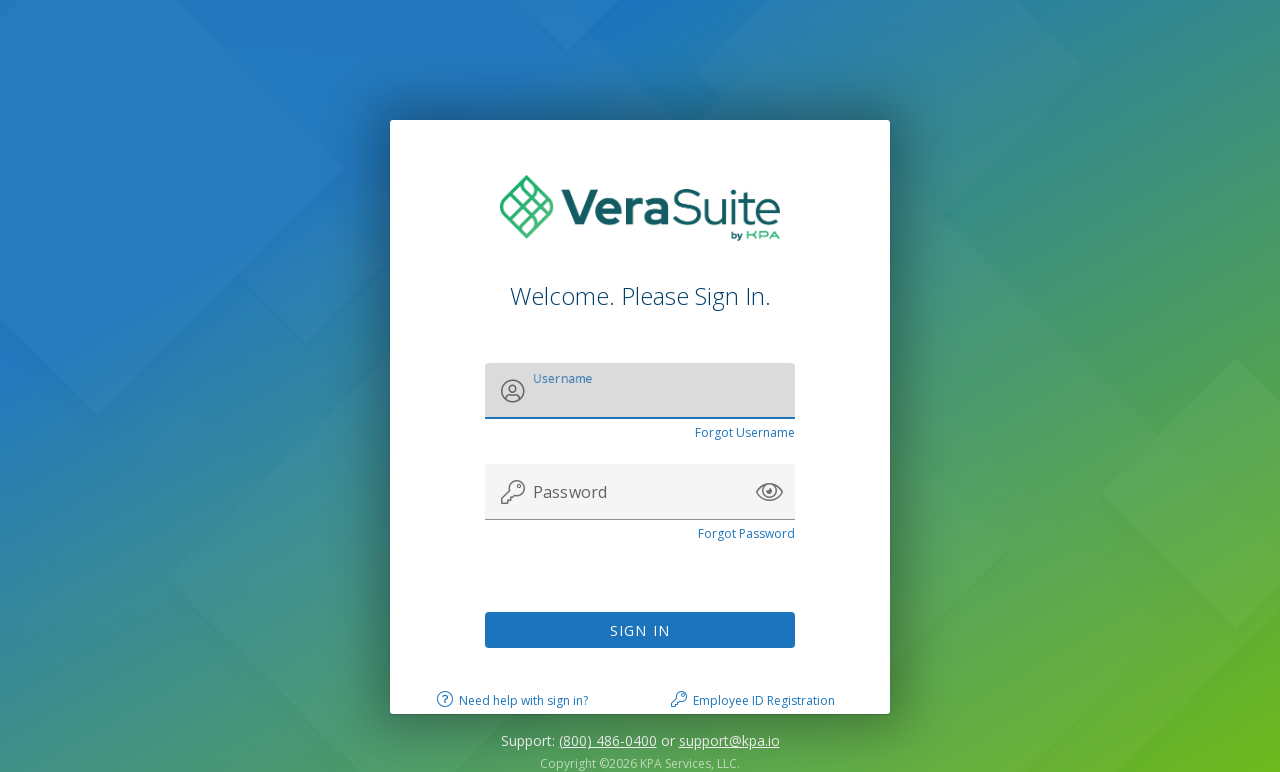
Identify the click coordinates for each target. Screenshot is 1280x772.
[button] (769, 492)
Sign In (640, 630)
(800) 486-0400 (608, 740)
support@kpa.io (729, 740)
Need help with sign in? (523, 700)
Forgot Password (746, 533)
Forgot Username (745, 432)
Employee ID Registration (764, 700)
